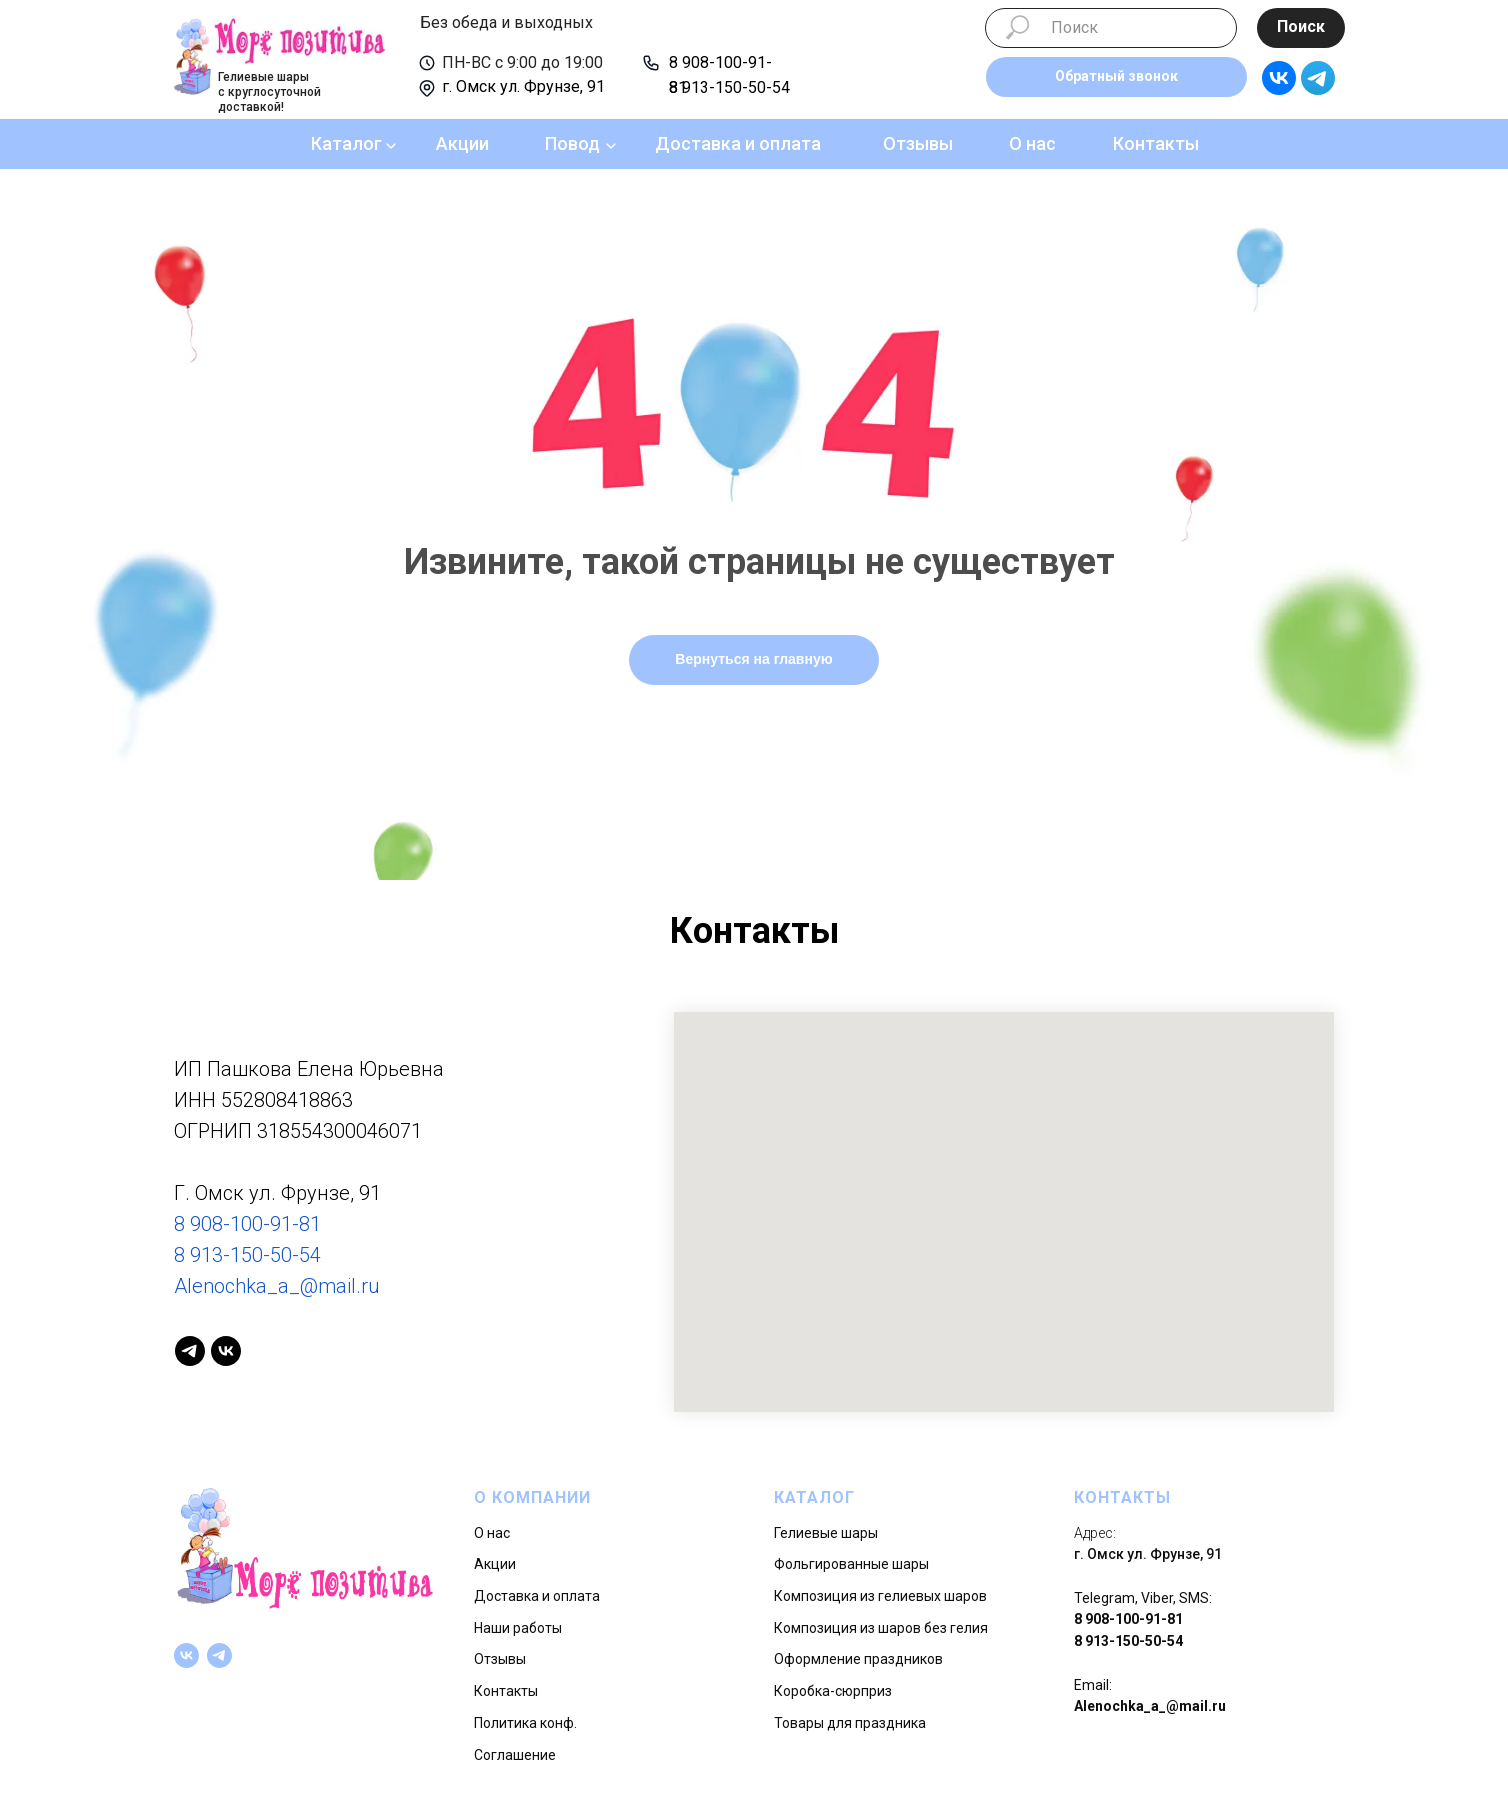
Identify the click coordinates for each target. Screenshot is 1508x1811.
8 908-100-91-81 (247, 1224)
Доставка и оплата (738, 143)
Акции (462, 143)
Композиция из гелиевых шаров (880, 1596)
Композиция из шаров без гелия (881, 1628)
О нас (1032, 143)
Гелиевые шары (826, 1533)
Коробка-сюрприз (833, 1691)
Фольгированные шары (851, 1564)
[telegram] (190, 1351)
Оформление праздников (858, 1659)
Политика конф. (525, 1723)
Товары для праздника (850, 1723)
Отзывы (918, 143)
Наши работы (518, 1628)
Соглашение (515, 1755)
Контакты (1156, 143)
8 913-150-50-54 (729, 87)
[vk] (226, 1351)
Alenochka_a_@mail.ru (277, 1286)
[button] (1116, 77)
